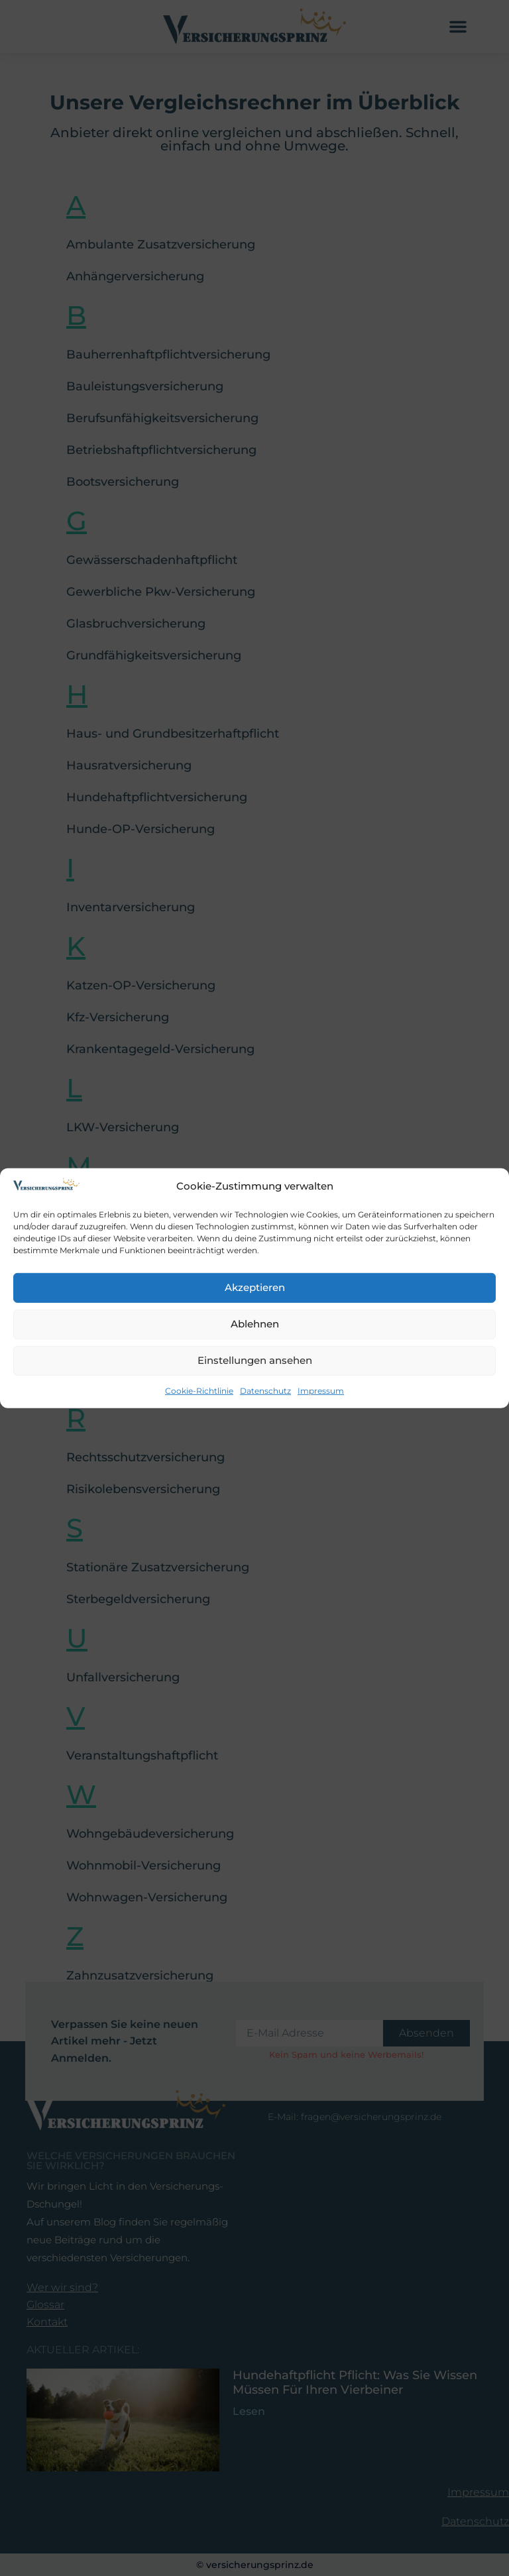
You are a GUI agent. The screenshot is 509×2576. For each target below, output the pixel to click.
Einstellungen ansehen (255, 1360)
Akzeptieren (255, 1287)
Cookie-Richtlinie (199, 1391)
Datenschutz (265, 1391)
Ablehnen (255, 1323)
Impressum (321, 1391)
